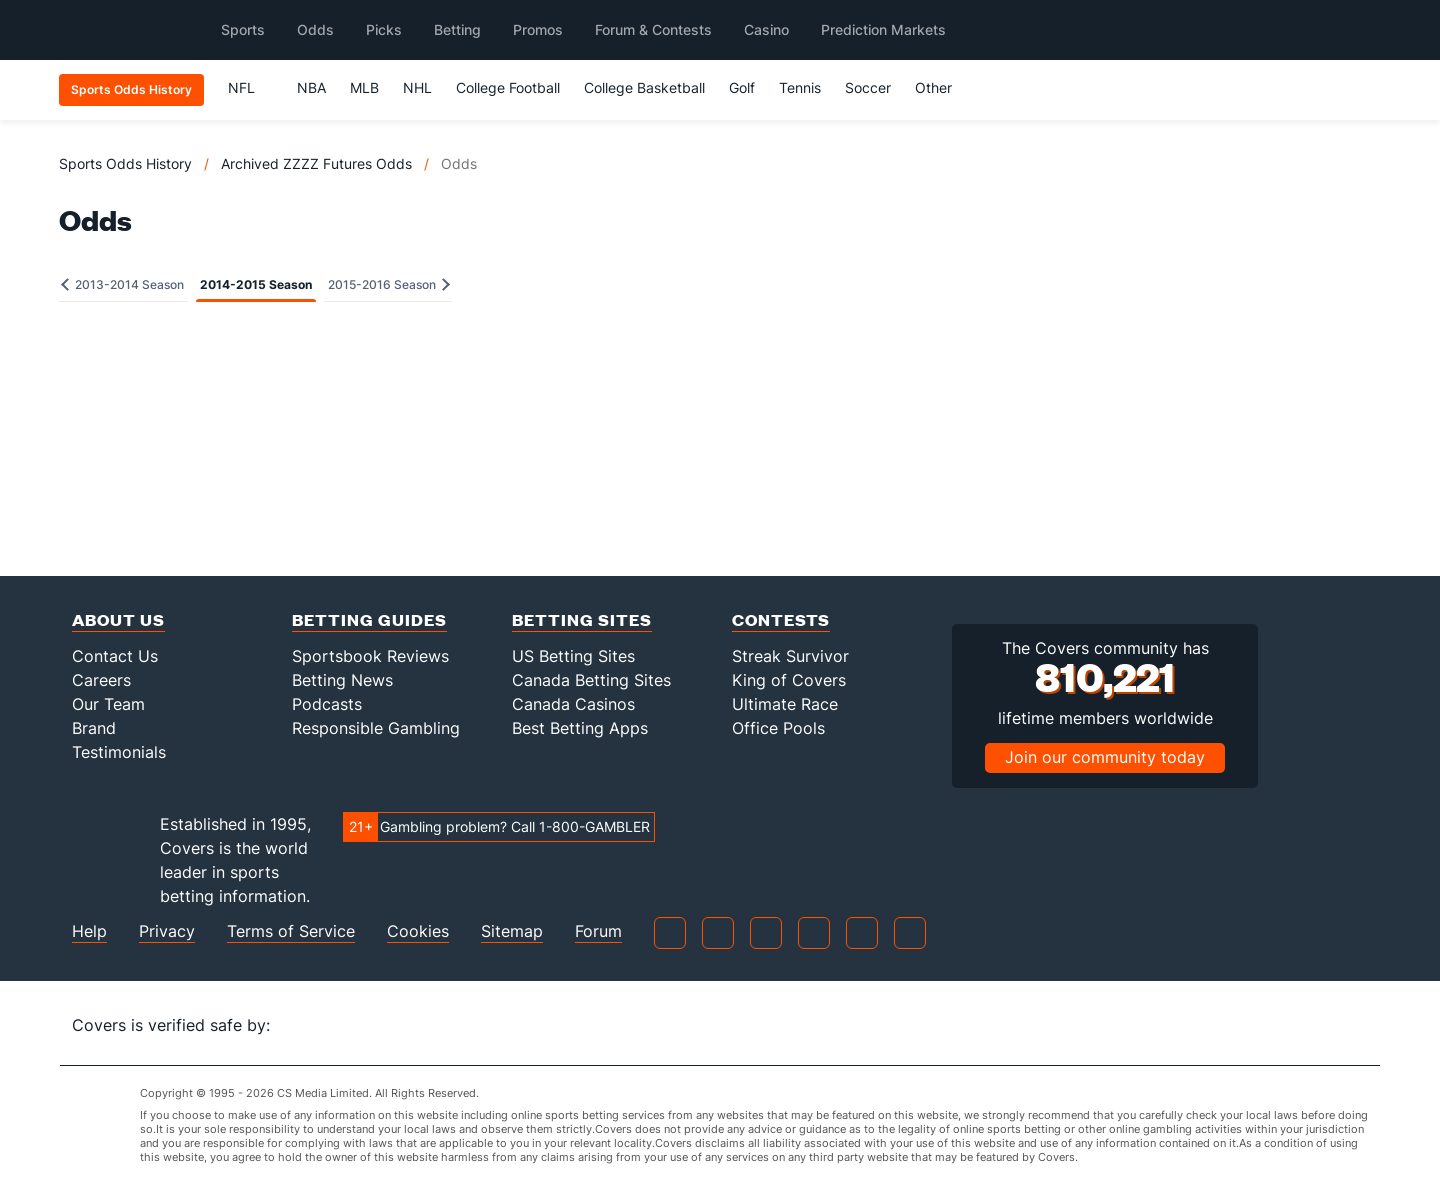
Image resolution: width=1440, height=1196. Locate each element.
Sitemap (512, 931)
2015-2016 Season (389, 284)
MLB (364, 87)
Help (89, 931)
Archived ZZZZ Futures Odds (316, 163)
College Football (508, 87)
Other (942, 87)
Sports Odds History (125, 163)
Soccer (868, 87)
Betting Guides (369, 619)
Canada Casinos (573, 704)
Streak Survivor (790, 656)
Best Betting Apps (580, 728)
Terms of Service (291, 931)
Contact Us (115, 656)
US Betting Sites (573, 656)
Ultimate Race (785, 704)
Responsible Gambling (376, 728)
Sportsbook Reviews (370, 656)
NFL (250, 87)
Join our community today (1105, 757)
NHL (417, 87)
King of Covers (789, 680)
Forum (598, 931)
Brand (94, 728)
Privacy (167, 931)
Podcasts (327, 704)
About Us (118, 619)
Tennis (800, 87)
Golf (742, 87)
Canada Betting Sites (591, 680)
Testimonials (119, 752)
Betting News (342, 680)
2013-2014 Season (122, 284)
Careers (101, 680)
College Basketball (644, 87)
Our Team (108, 704)
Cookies (418, 931)
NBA (311, 87)
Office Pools (778, 728)
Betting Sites (582, 619)
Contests (781, 619)
